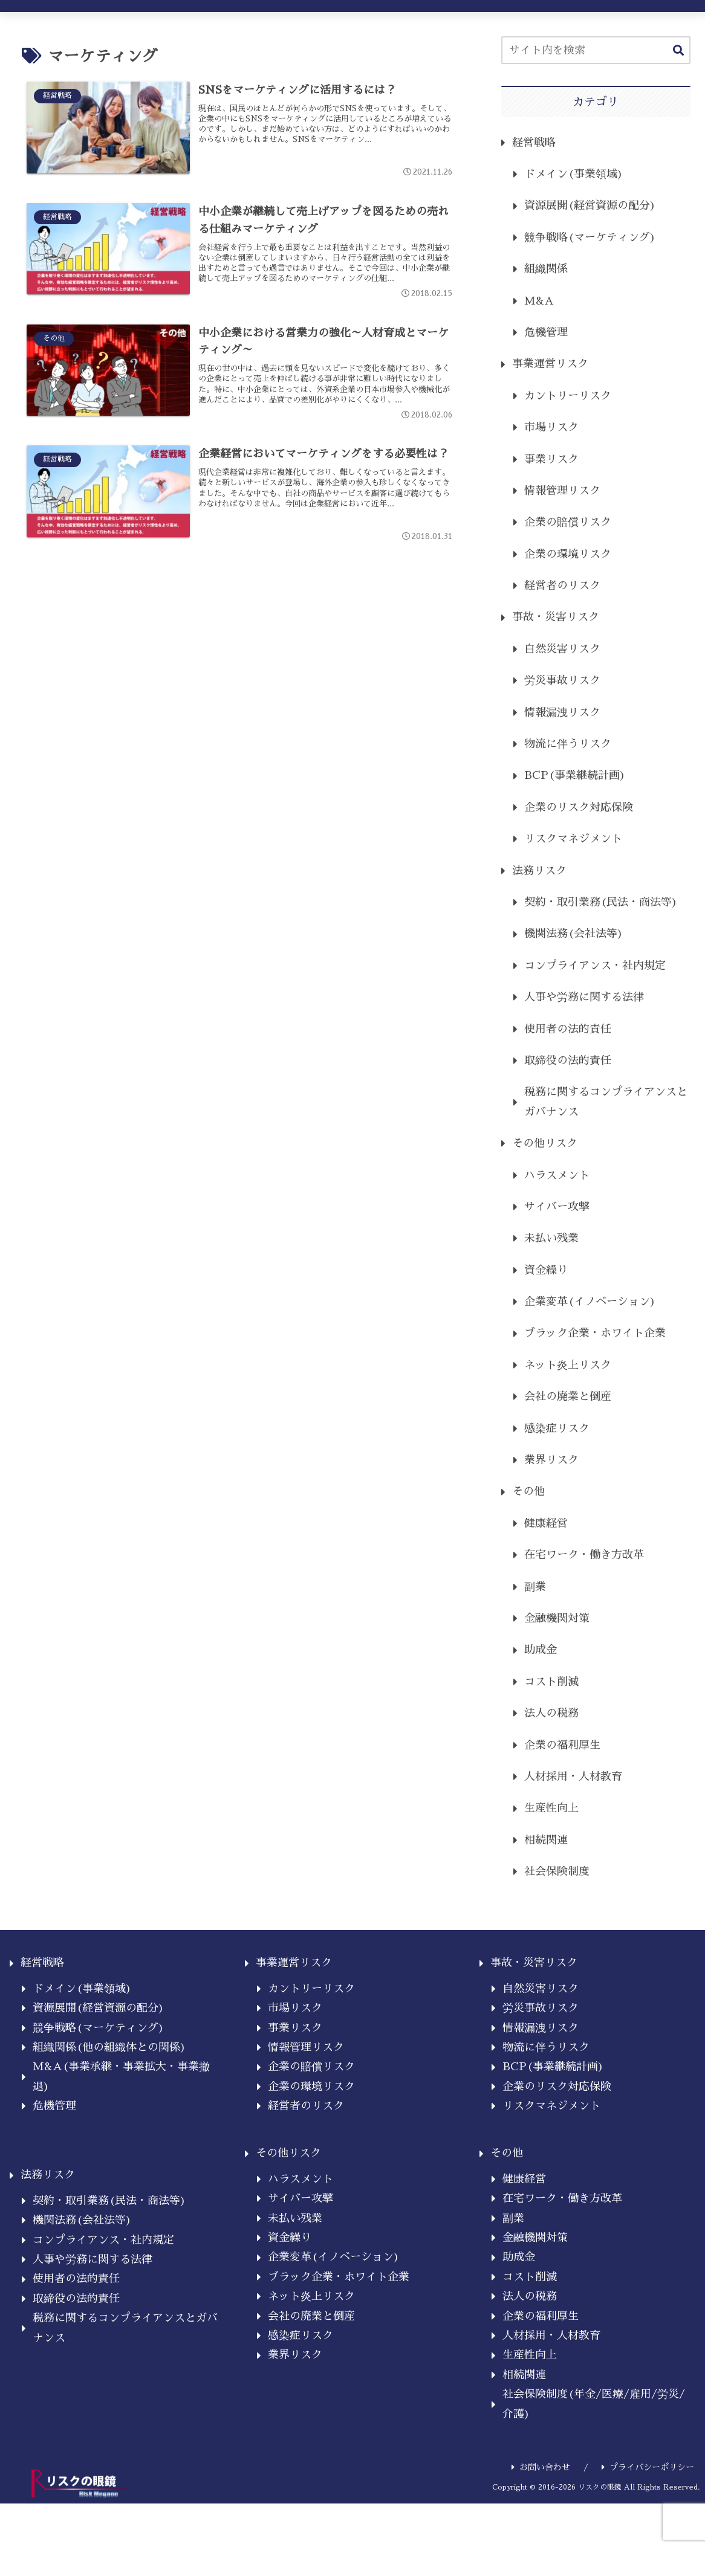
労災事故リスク (562, 680)
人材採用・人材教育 (573, 1776)
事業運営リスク (550, 363)
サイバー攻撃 (557, 1206)
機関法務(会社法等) (573, 933)
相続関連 (546, 1840)
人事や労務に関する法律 (584, 997)
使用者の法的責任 (567, 1029)
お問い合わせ (541, 2467)
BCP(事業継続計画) (575, 775)
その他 (528, 1491)
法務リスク (539, 870)
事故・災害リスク (555, 617)
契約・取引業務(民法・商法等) (601, 902)
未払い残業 (551, 1238)
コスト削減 (551, 1681)
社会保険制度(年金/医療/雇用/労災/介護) (593, 2404)
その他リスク (544, 1143)
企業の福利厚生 (562, 1745)
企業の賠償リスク (567, 522)
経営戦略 (534, 142)
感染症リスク (557, 1428)
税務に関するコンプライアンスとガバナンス (605, 1101)
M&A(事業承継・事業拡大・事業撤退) (121, 2076)
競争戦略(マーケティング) (590, 237)
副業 (535, 1586)
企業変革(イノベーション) (590, 1301)
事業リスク (551, 459)
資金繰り (546, 1270)
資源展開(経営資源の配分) (590, 205)
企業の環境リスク (567, 554)
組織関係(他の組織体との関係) (109, 2047)
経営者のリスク (562, 585)
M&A (539, 300)
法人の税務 (551, 1713)
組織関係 (546, 268)
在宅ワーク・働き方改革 (584, 1554)
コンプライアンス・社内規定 (595, 965)
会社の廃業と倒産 (567, 1396)
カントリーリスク (567, 395)
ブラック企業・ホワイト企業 (595, 1333)
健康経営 (546, 1523)
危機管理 (546, 332)
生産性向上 (551, 1808)
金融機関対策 (557, 1618)
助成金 (540, 1649)
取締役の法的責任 (567, 1060)
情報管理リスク (562, 490)
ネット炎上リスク (567, 1365)
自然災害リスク (562, 649)
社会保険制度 (557, 1871)
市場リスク (551, 427)
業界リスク (551, 1459)
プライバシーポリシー (648, 2467)
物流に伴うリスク (567, 743)
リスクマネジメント (573, 838)
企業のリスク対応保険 (578, 807)
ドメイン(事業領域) (573, 174)
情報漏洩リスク (562, 712)
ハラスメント (557, 1175)
